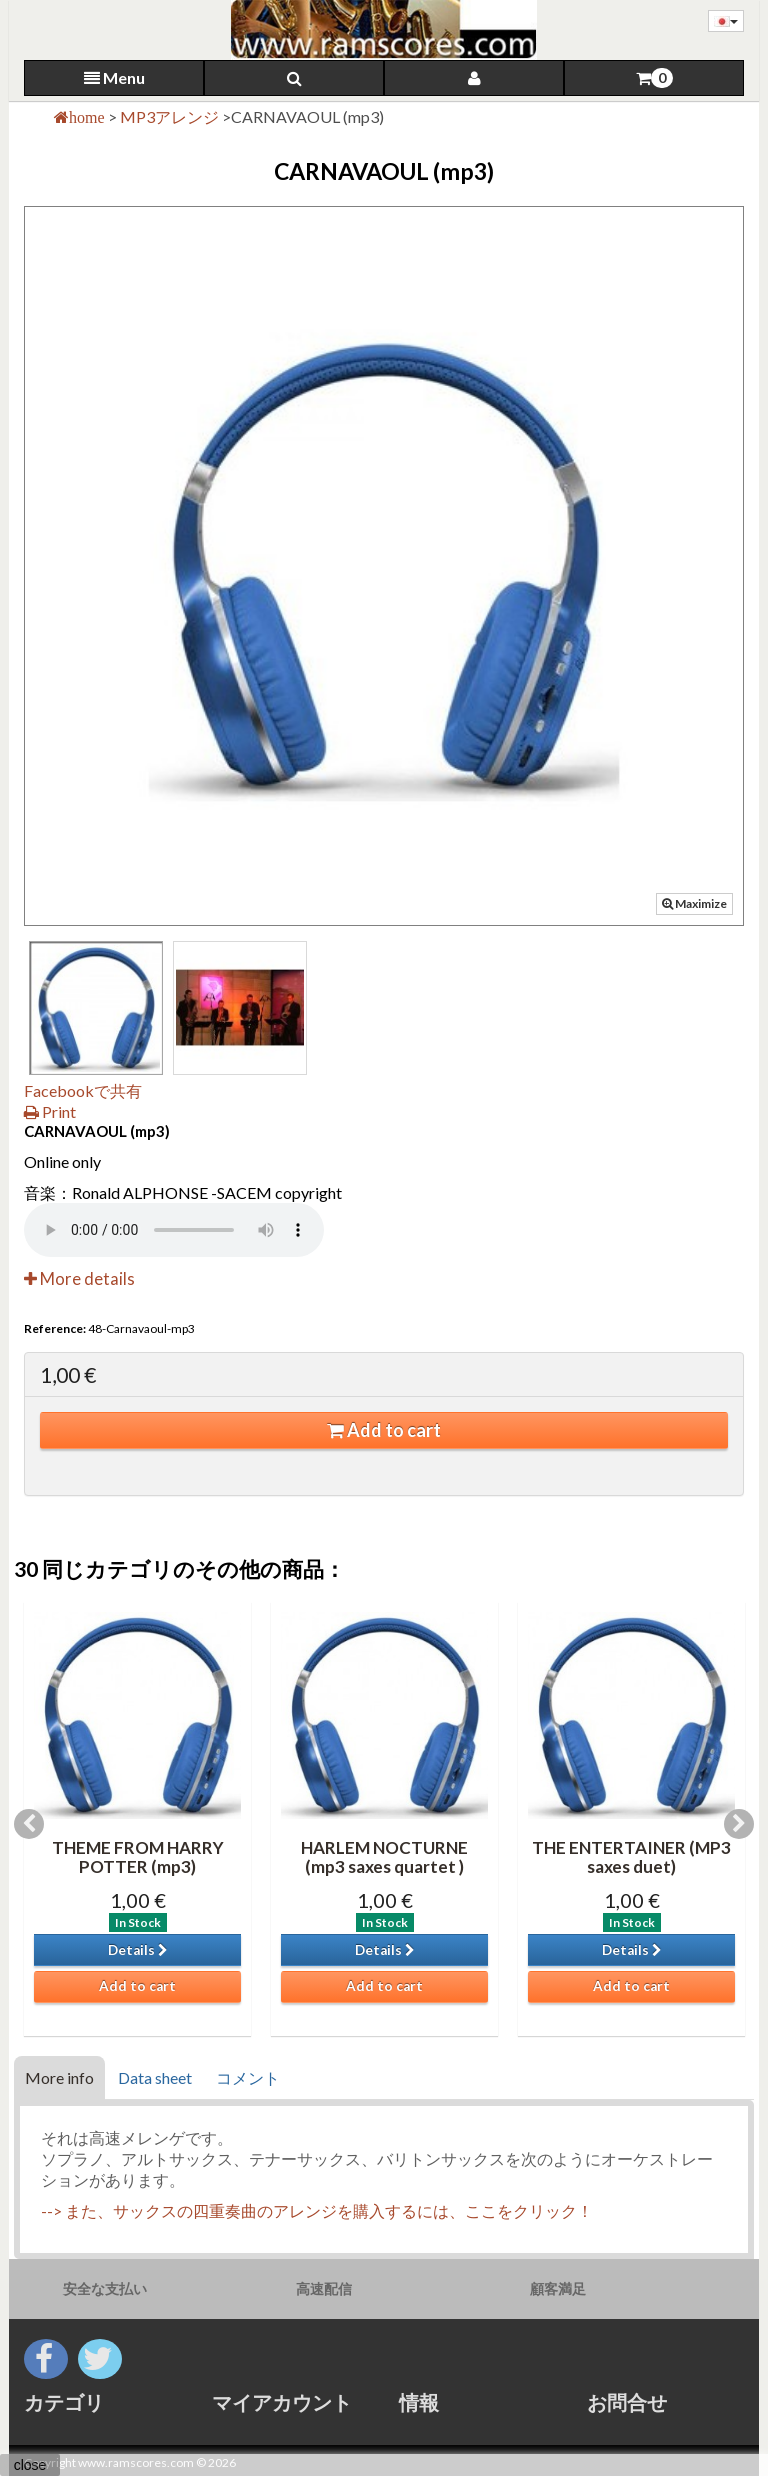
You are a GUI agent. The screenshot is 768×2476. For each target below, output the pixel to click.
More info (59, 2077)
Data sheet (155, 2077)
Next (739, 1824)
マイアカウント (282, 2402)
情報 (419, 2402)
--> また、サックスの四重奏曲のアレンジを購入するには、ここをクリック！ (317, 2210)
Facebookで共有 (83, 1090)
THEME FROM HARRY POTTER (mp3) (138, 1857)
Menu (114, 77)
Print (50, 1111)
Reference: (55, 1328)
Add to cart (384, 1430)
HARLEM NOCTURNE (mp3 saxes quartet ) (384, 1857)
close (30, 2465)
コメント (248, 2077)
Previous (29, 1824)
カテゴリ (64, 2402)
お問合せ (627, 2402)
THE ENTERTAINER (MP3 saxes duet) (631, 1857)
